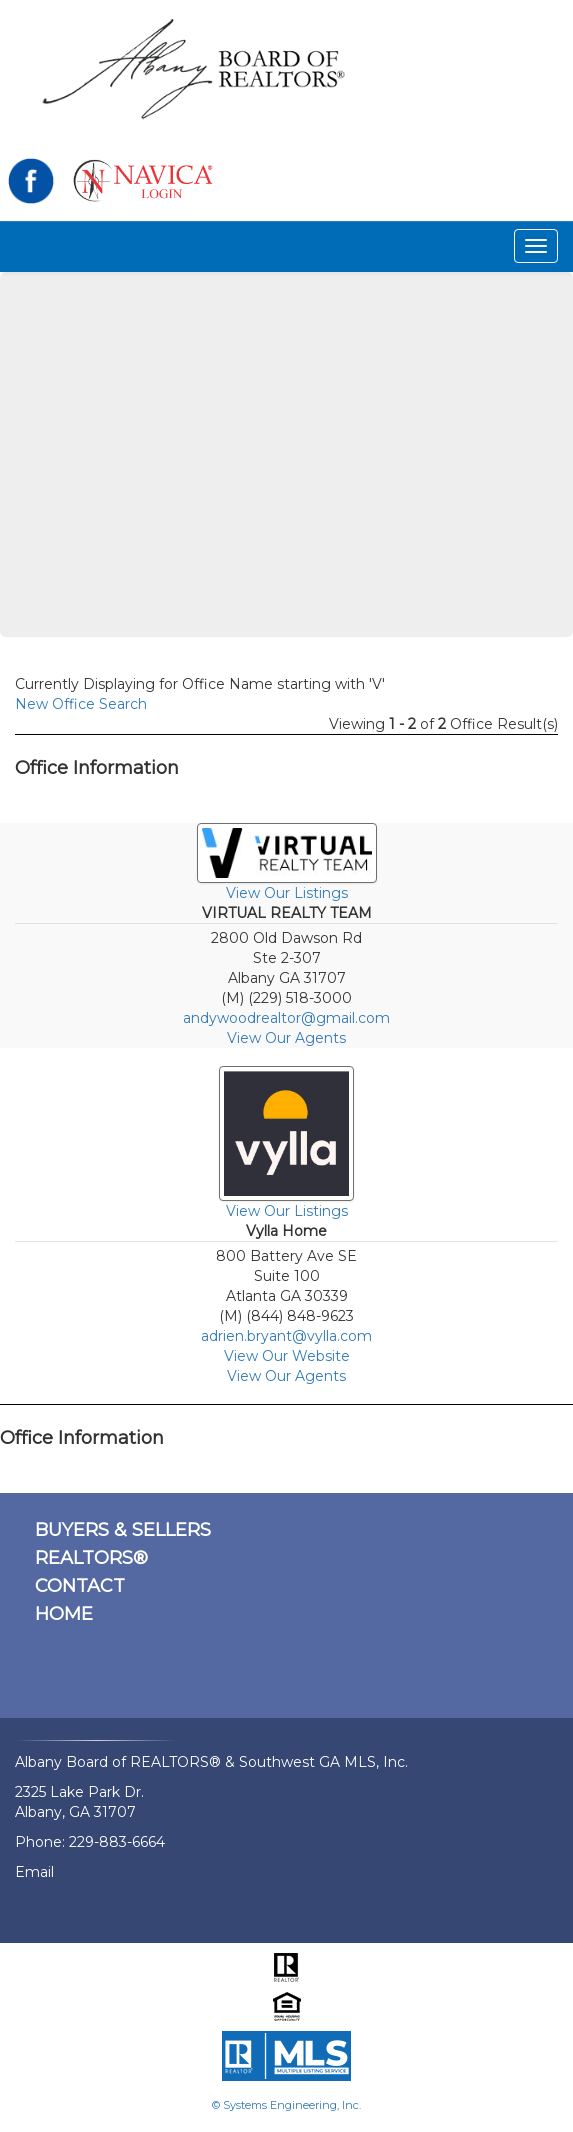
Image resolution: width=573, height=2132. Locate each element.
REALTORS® (91, 1558)
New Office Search (81, 704)
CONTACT (80, 1586)
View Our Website (287, 1356)
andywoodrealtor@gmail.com (286, 1018)
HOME (64, 1614)
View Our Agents (286, 1038)
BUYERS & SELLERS (123, 1530)
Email (34, 1872)
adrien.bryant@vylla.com (286, 1336)
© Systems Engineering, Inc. (286, 2105)
